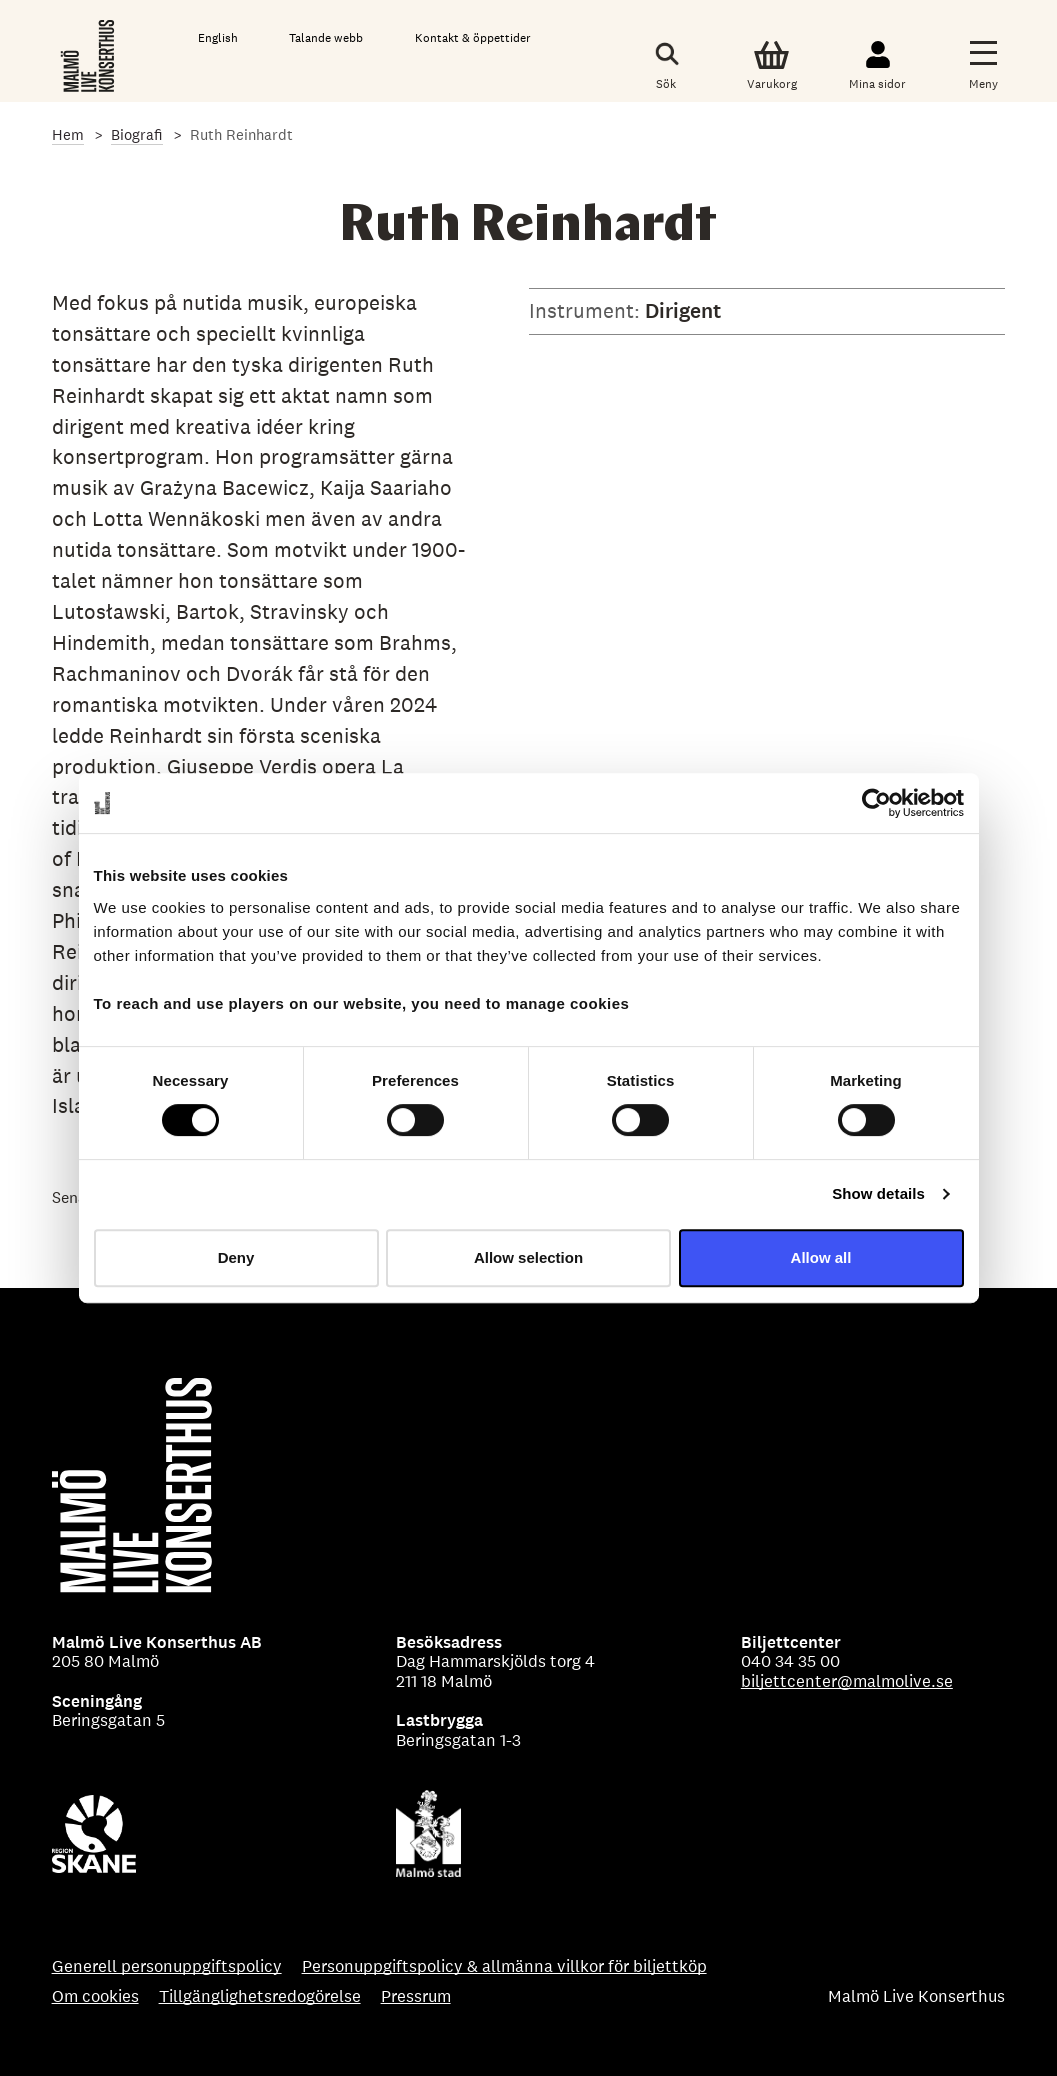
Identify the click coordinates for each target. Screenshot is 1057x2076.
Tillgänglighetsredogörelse (260, 1997)
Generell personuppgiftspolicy (167, 1967)
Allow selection (528, 1257)
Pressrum (416, 1997)
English (218, 38)
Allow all (821, 1257)
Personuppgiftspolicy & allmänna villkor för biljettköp (504, 1967)
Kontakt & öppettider (473, 38)
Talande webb (326, 38)
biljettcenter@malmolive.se (847, 1681)
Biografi (137, 134)
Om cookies (95, 1997)
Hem (68, 134)
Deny (236, 1257)
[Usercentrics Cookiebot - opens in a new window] (876, 803)
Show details (878, 1193)
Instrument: (587, 310)
